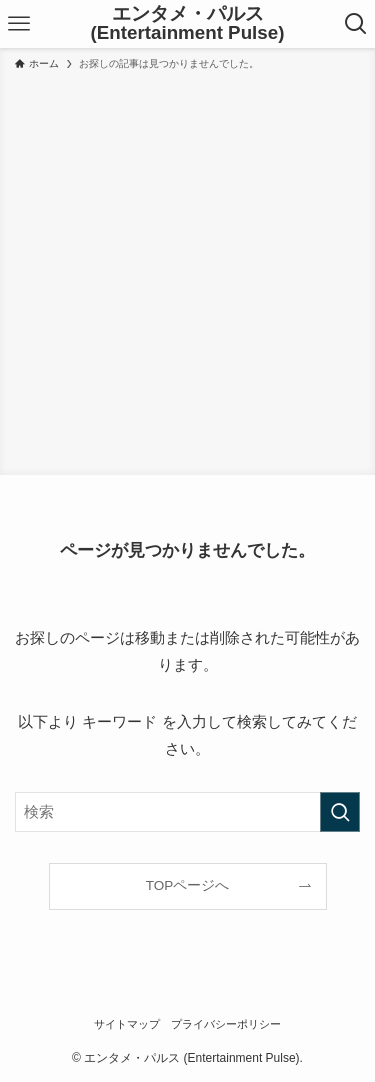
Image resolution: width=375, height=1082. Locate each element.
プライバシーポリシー (226, 1024)
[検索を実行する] (340, 812)
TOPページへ (188, 885)
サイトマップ (127, 1024)
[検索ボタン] (355, 24)
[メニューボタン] (19, 24)
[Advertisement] (187, 269)
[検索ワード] (187, 812)
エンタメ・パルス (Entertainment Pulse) (188, 24)
